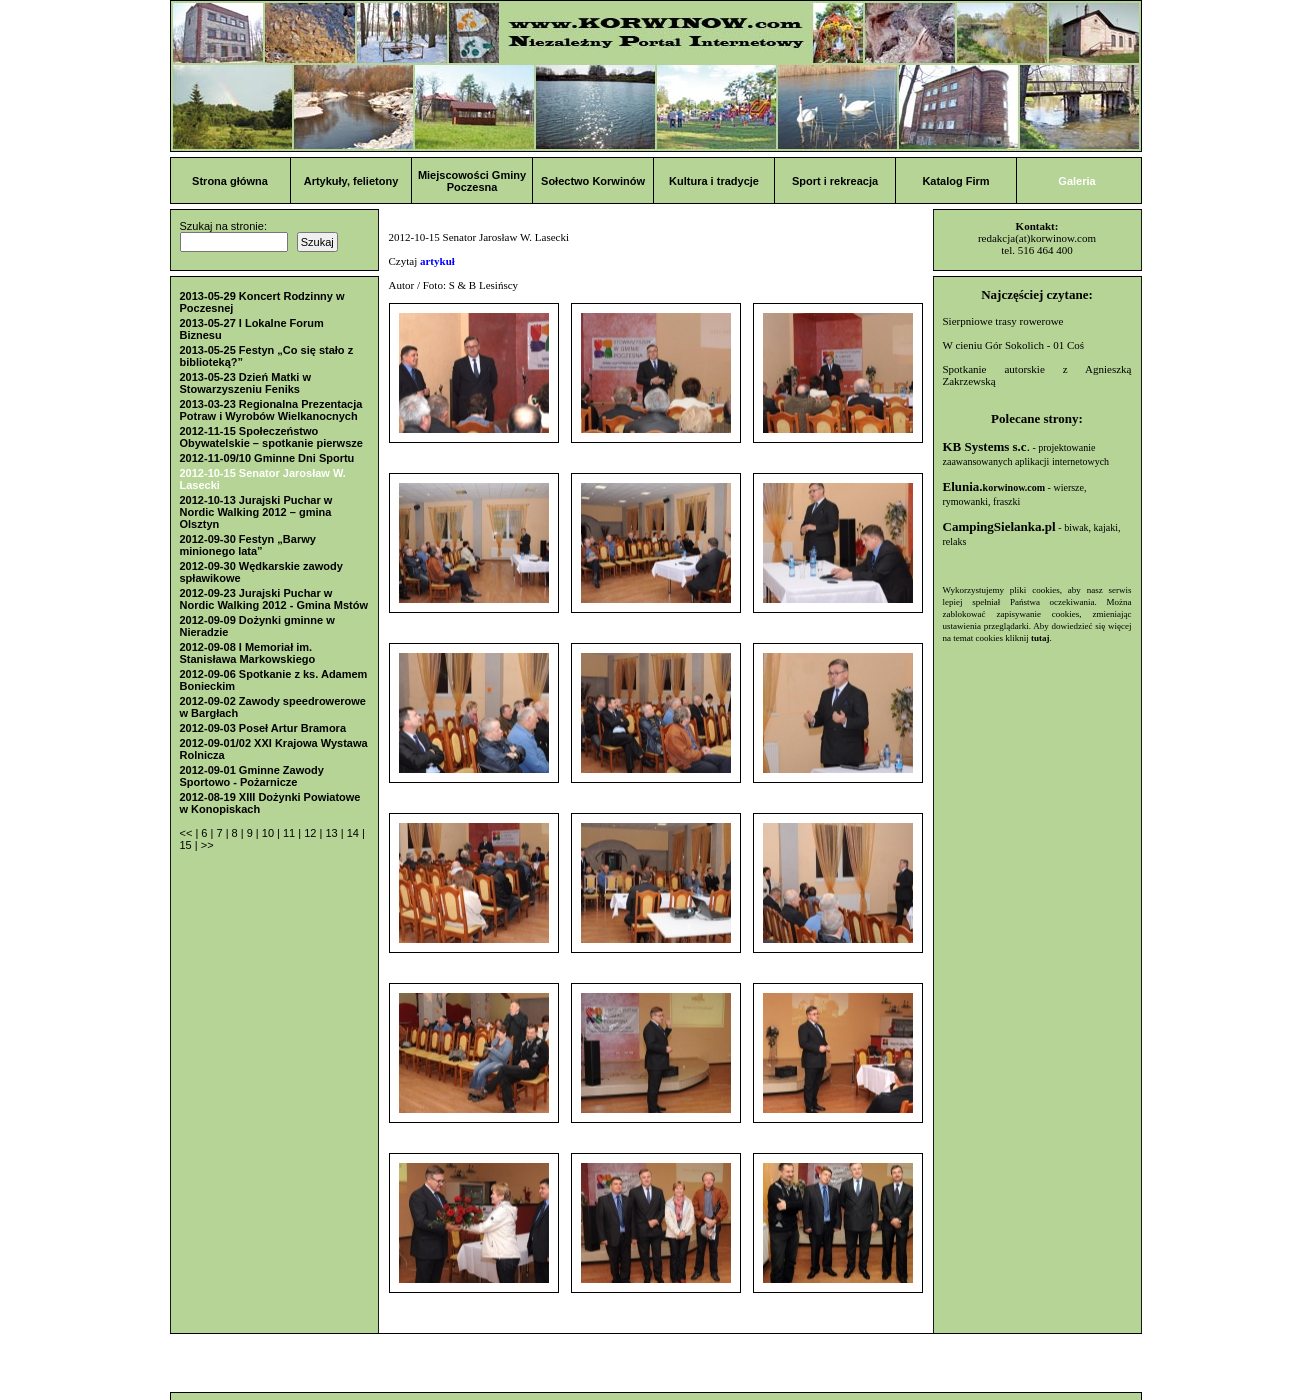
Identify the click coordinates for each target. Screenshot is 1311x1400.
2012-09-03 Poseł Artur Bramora (263, 728)
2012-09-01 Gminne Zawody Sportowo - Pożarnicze (252, 776)
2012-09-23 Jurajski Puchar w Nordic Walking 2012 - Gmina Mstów (274, 599)
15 (187, 845)
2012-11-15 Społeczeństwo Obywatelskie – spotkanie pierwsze (271, 437)
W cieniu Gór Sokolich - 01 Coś (1014, 345)
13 (332, 833)
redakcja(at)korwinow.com (1037, 238)
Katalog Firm (955, 181)
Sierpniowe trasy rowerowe (1003, 321)
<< (188, 833)
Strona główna (230, 181)
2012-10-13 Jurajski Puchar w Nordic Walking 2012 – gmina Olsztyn (256, 512)
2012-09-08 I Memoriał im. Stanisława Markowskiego (248, 653)
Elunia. (994, 486)
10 (269, 833)
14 (354, 833)
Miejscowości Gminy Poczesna (472, 181)
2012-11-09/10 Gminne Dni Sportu (267, 458)
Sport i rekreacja (835, 181)
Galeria (1076, 181)
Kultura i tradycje (714, 181)
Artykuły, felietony (351, 181)
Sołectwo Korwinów (593, 181)
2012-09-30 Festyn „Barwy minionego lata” (248, 545)
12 (311, 833)
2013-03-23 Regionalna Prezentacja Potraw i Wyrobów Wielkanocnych (271, 410)
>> (207, 845)
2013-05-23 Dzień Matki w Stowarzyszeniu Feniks (245, 383)
